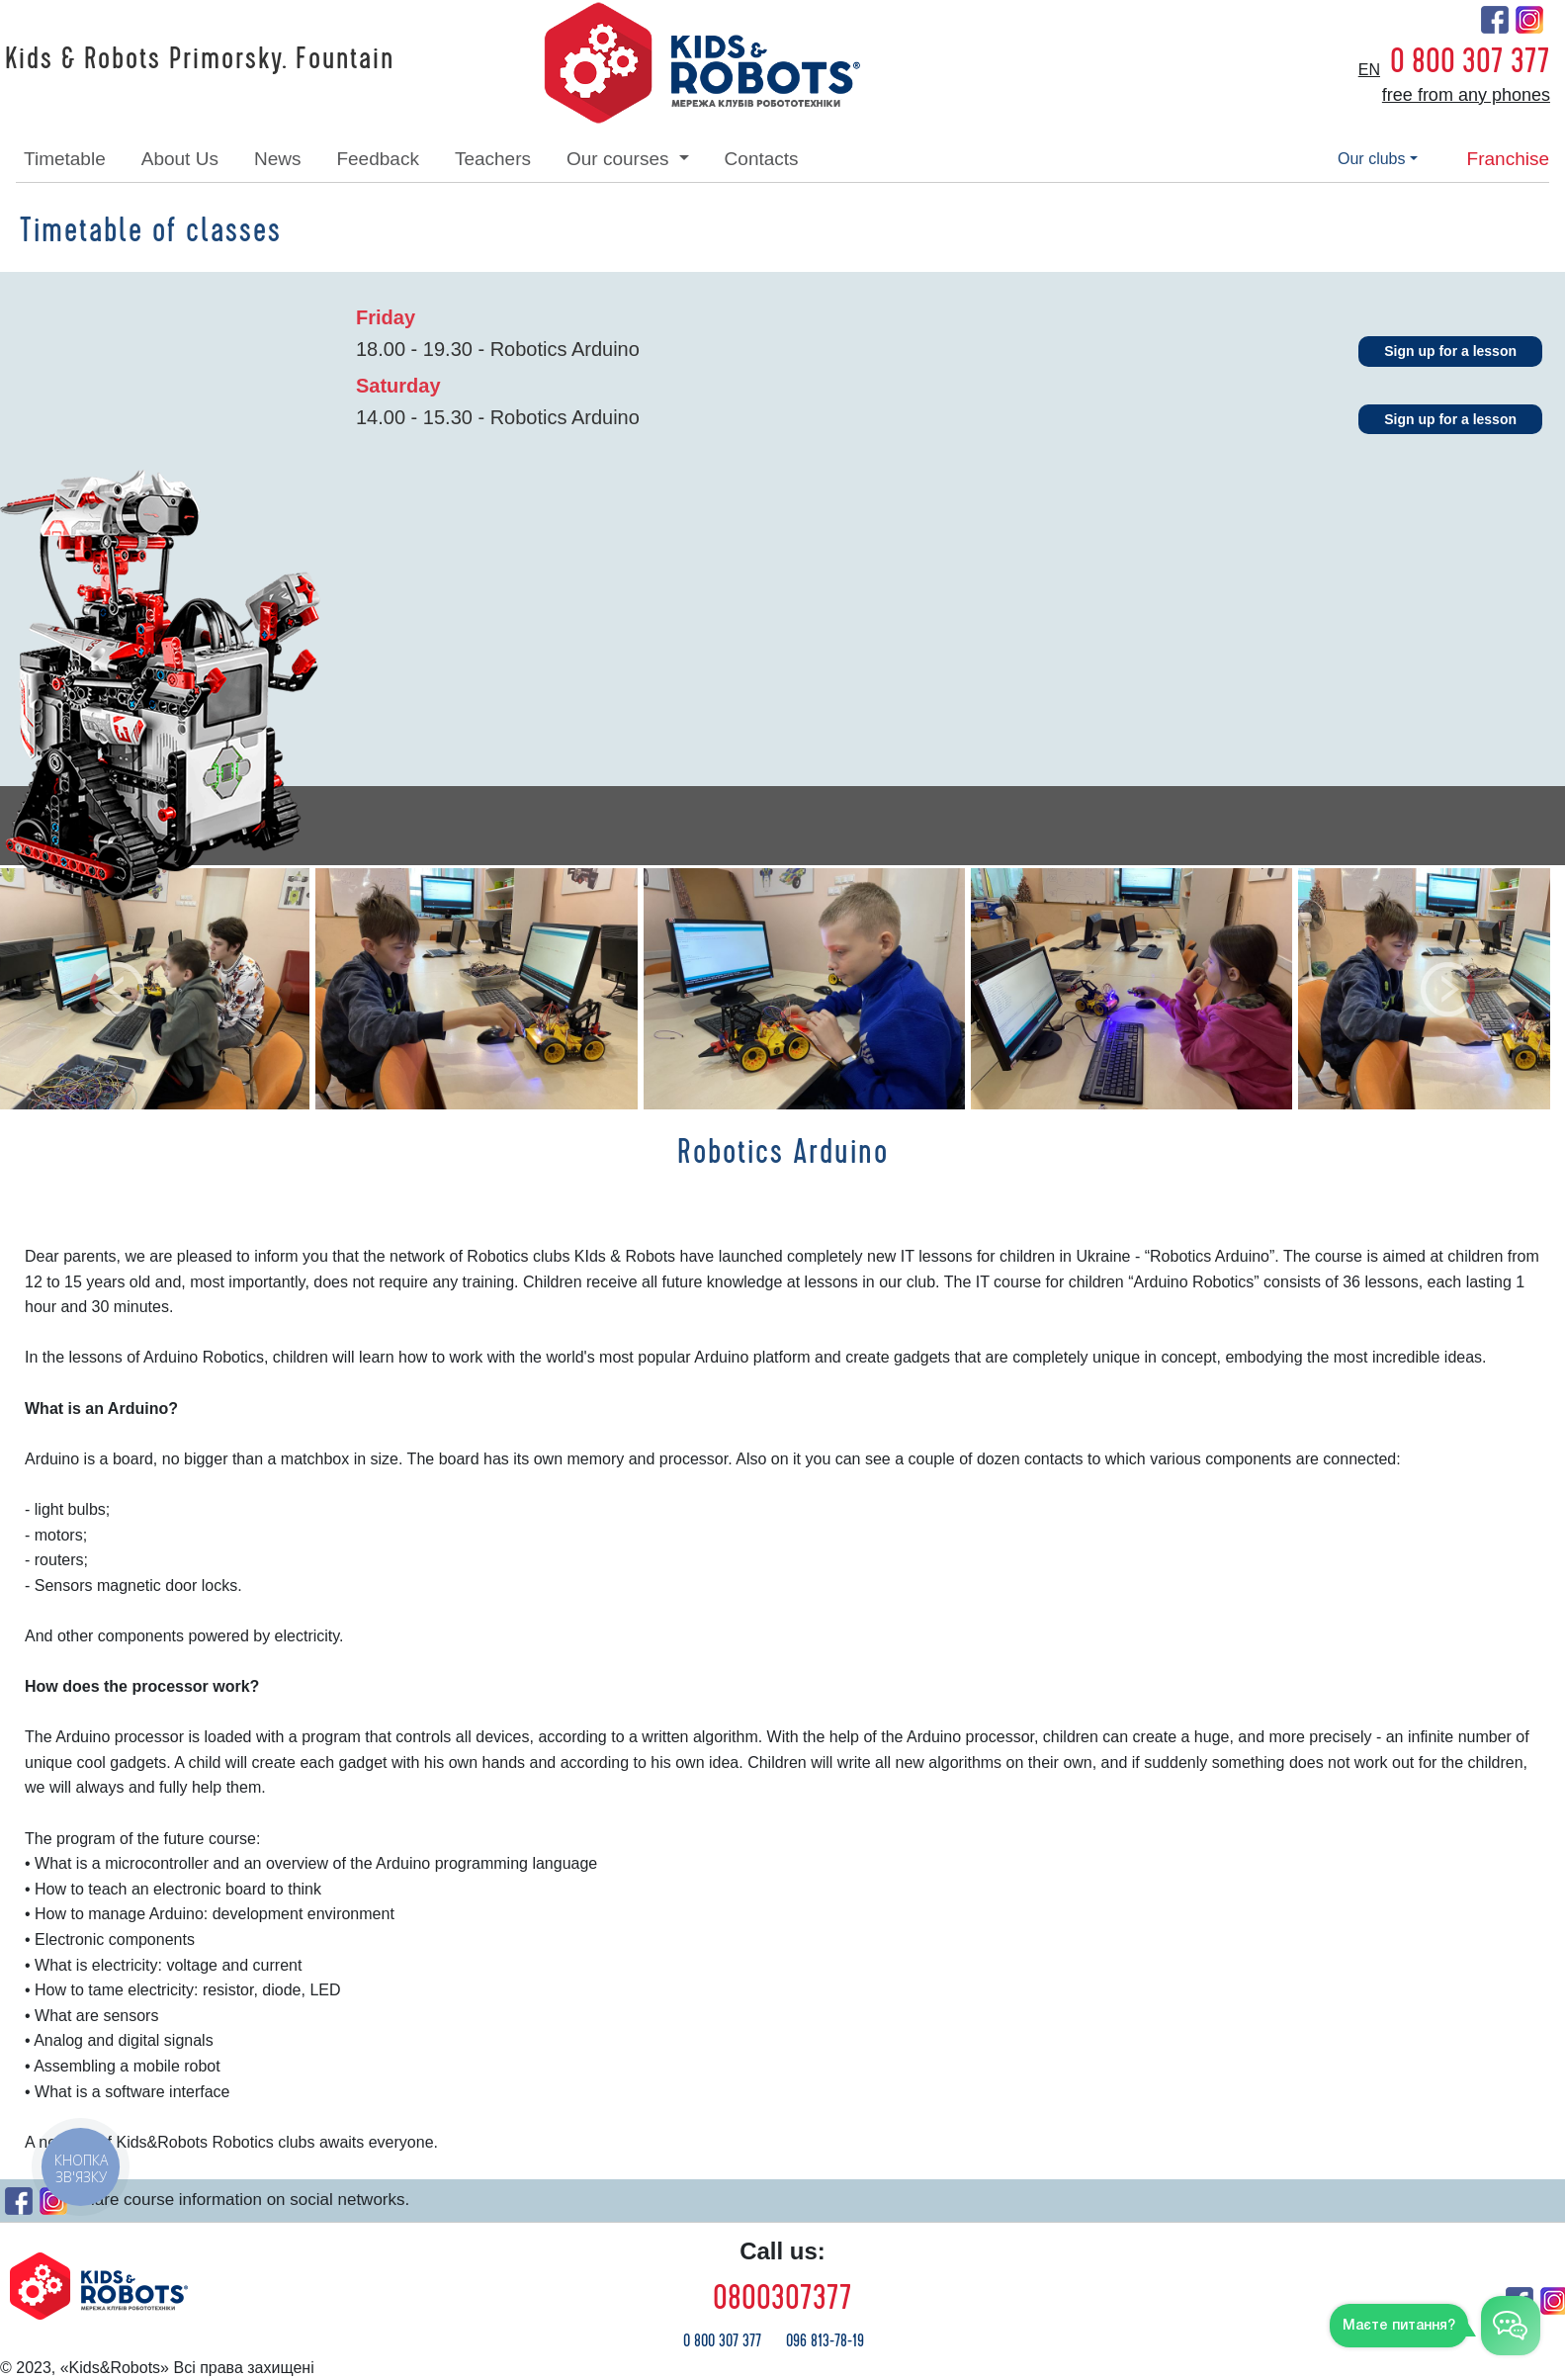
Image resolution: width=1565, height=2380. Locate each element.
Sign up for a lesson (1450, 351)
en (1369, 69)
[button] (117, 988)
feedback (377, 158)
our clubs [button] (1371, 158)
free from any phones (1466, 95)
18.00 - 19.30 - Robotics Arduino (498, 349)
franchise (1508, 158)
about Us (179, 158)
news (278, 158)
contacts (762, 158)
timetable (65, 158)
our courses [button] (620, 158)
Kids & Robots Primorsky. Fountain (199, 59)
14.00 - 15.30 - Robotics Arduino (498, 417)
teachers (493, 158)
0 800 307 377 (1470, 61)
